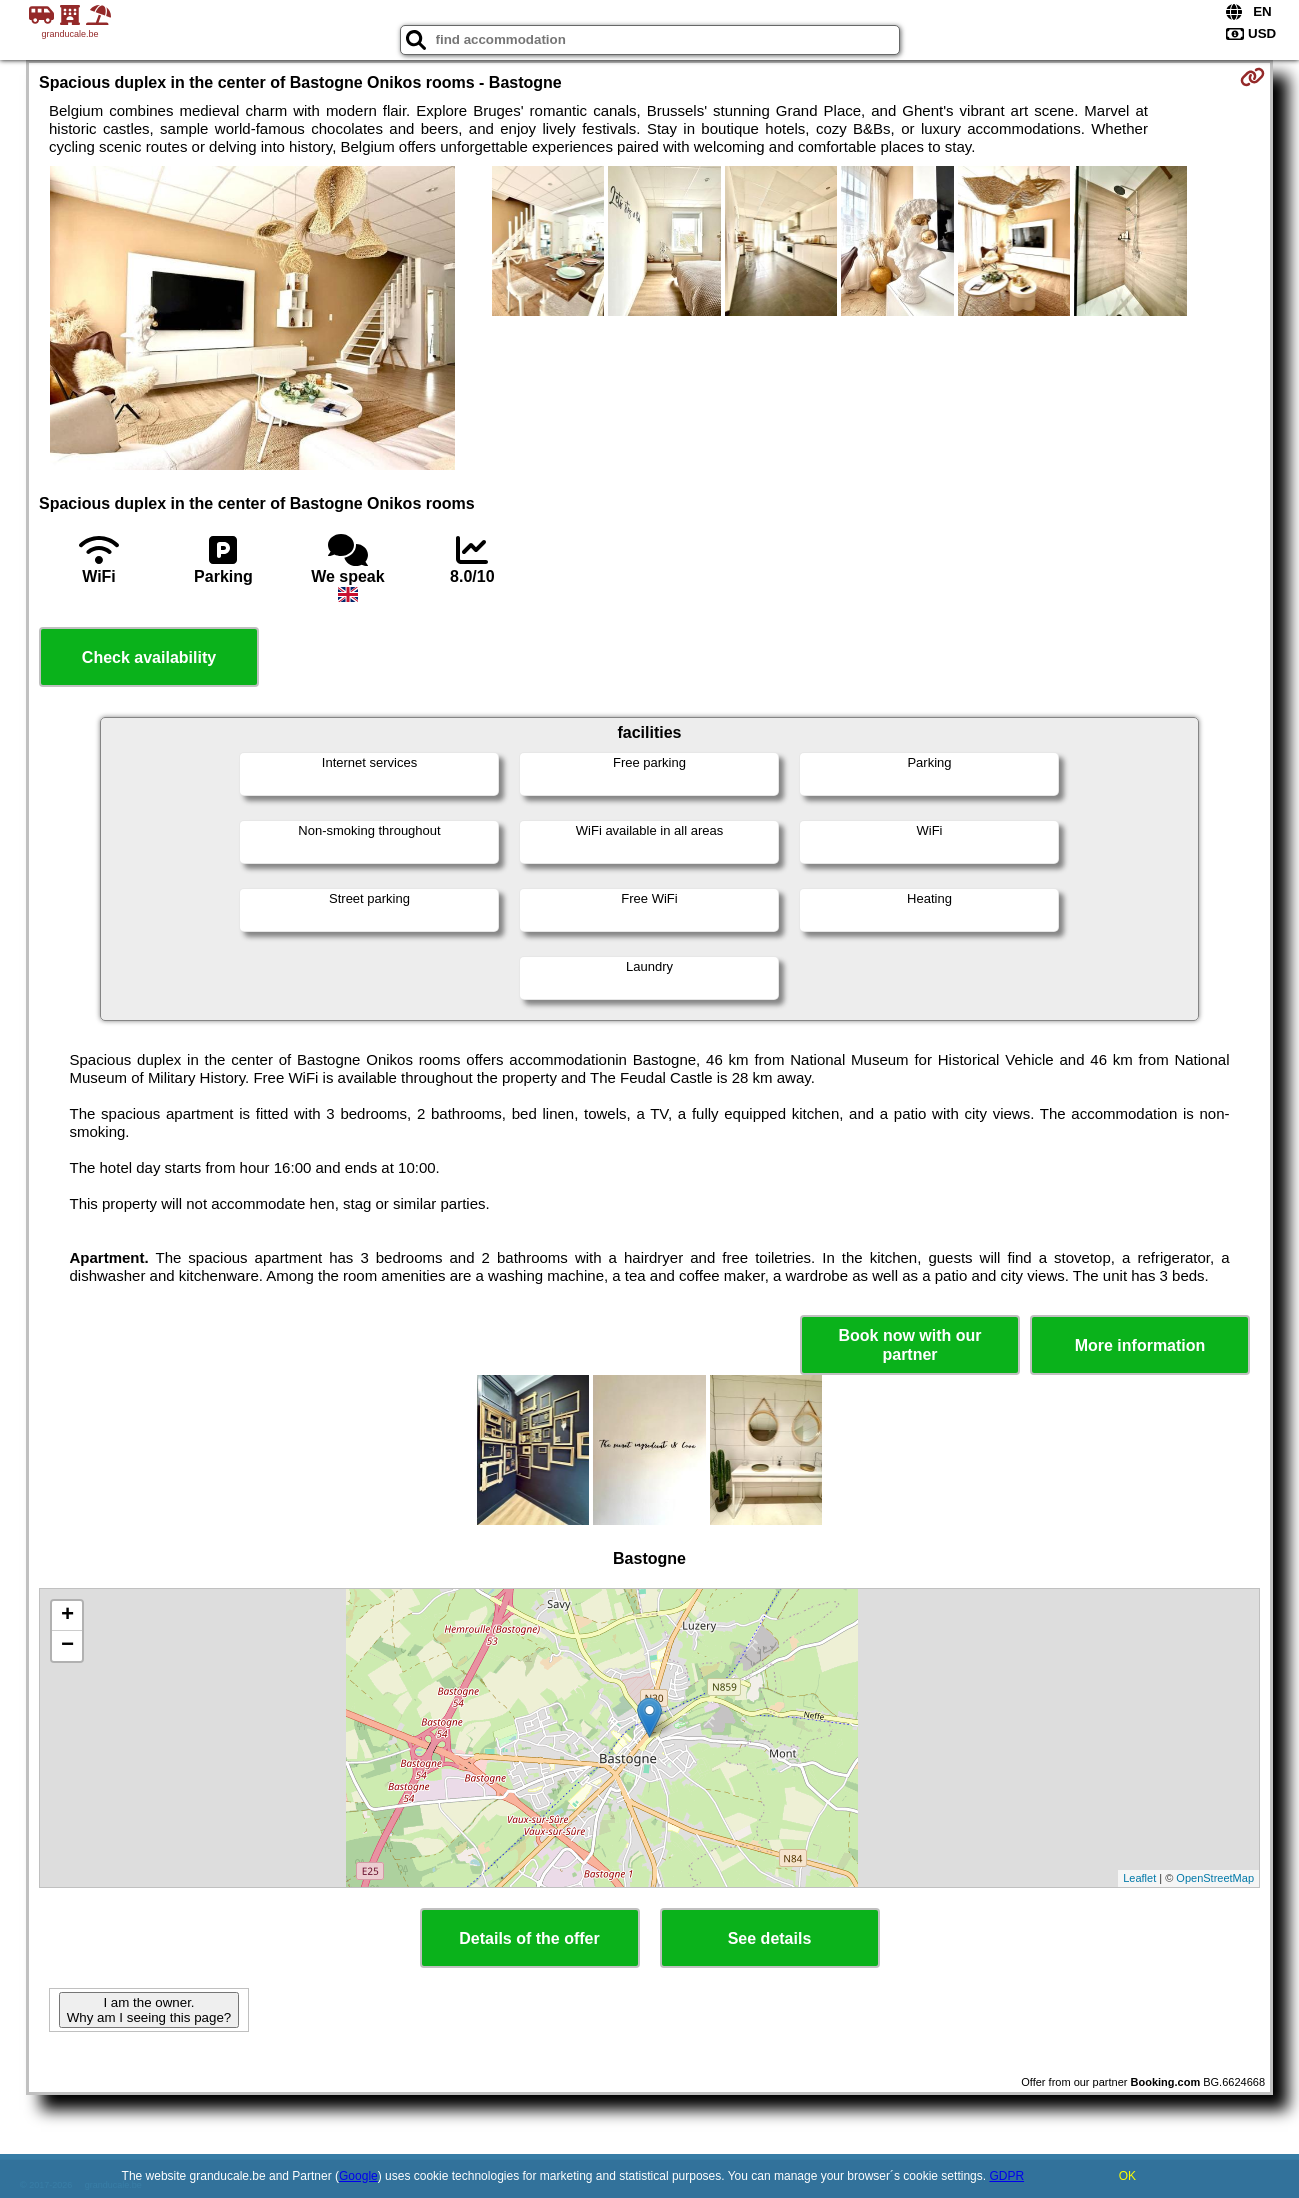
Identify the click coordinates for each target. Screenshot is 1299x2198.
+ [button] (67, 1616)
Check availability (149, 657)
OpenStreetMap (1215, 1878)
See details (770, 1938)
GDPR (1006, 2176)
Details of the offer (529, 1938)
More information (1140, 1345)
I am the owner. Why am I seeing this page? (149, 2010)
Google (358, 2176)
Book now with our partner (909, 1345)
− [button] (67, 1646)
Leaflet (1139, 1878)
